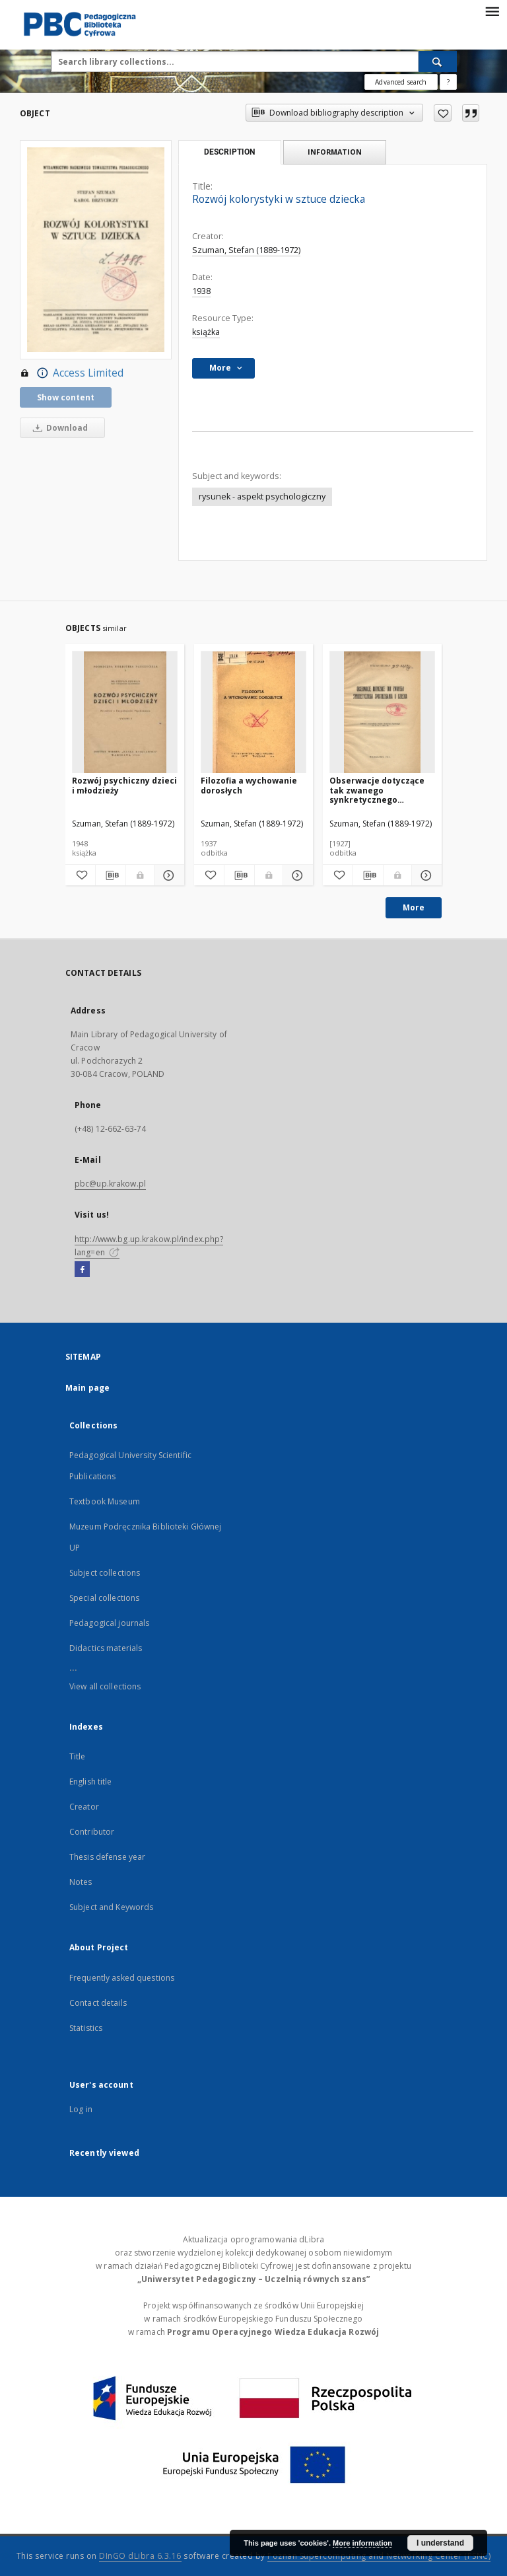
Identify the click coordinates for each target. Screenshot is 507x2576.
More (413, 907)
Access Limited (71, 373)
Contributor (91, 1831)
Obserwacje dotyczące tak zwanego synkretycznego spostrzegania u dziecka (381, 790)
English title (90, 1781)
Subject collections (104, 1572)
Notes (80, 1882)
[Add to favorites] (443, 113)
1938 (201, 291)
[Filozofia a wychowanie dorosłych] (253, 712)
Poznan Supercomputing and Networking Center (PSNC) (378, 2555)
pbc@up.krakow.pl (110, 1183)
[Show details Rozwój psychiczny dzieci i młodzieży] (167, 875)
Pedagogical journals (109, 1623)
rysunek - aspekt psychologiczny (262, 496)
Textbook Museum (104, 1501)
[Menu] (492, 10)
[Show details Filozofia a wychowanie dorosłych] (296, 875)
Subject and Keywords (111, 1907)
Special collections (104, 1597)
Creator (84, 1806)
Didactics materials (105, 1648)
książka (206, 332)
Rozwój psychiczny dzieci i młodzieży (124, 785)
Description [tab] (229, 152)
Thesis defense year (107, 1856)
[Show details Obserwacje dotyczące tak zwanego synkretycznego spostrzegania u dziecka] (425, 875)
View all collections (105, 1686)
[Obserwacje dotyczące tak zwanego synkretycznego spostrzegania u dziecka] (382, 712)
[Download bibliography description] (110, 875)
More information (362, 2543)
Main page (87, 1387)
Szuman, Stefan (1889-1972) (246, 250)
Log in (80, 2109)
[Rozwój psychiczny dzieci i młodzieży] (125, 712)
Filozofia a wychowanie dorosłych (249, 785)
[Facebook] (82, 1270)
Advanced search (400, 82)
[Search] (438, 61)
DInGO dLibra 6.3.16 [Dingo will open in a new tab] (140, 2555)
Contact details (98, 2002)
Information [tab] (335, 152)
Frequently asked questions (121, 1977)
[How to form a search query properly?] (448, 82)
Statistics (85, 2028)
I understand (440, 2543)
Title (77, 1756)
